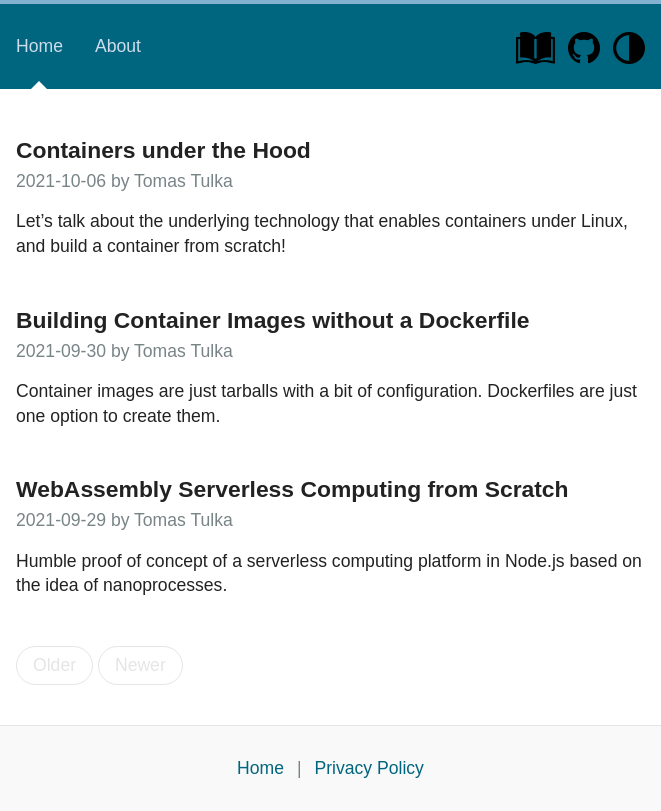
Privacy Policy (369, 768)
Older (54, 665)
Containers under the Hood (163, 150)
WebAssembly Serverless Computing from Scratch (292, 489)
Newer (140, 665)
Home (39, 46)
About (118, 46)
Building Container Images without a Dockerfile (272, 320)
